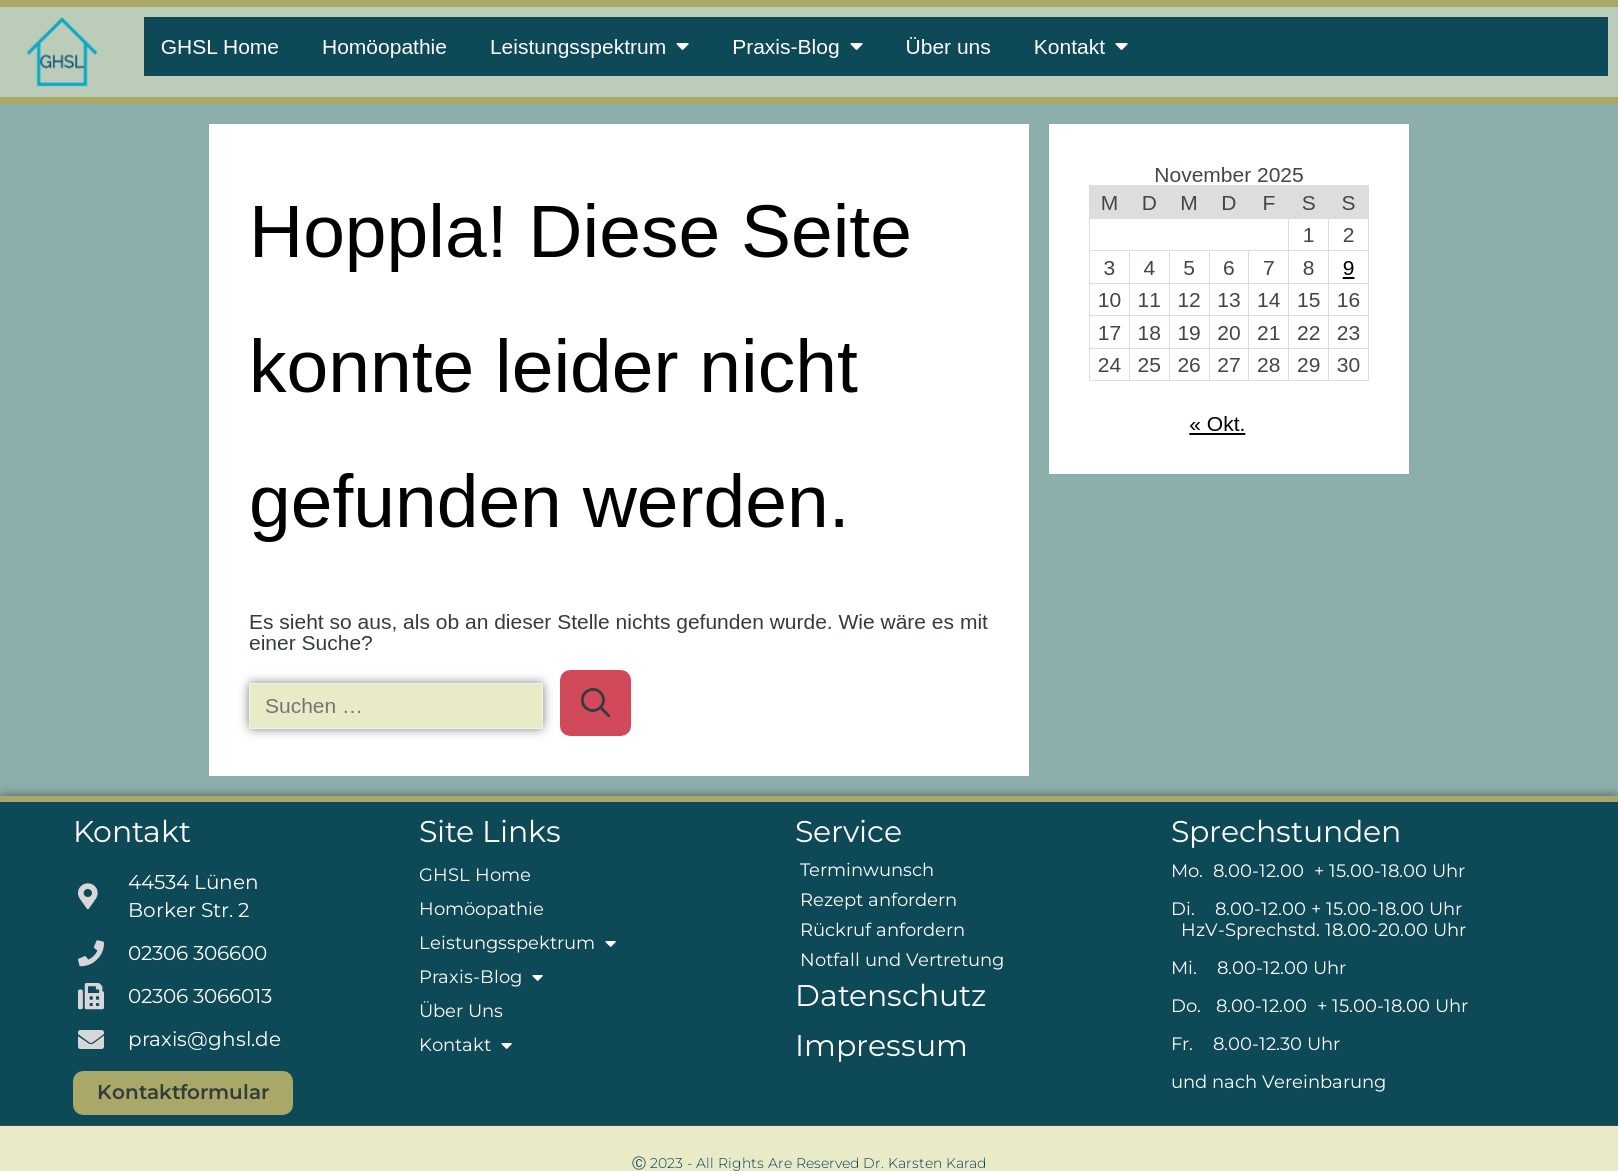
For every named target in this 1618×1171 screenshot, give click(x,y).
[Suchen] (595, 703)
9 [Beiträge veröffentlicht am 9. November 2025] (1349, 267)
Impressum (881, 1045)
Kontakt (1081, 46)
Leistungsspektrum (589, 46)
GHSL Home (220, 46)
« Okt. (1217, 423)
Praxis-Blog (797, 46)
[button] (44, 1127)
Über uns (948, 46)
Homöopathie (384, 46)
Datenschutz (890, 995)
